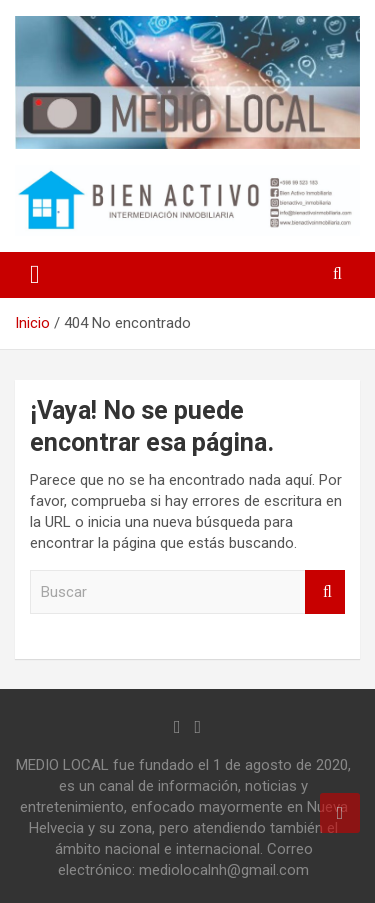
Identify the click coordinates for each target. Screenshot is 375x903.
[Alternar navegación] (35, 275)
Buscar (325, 592)
